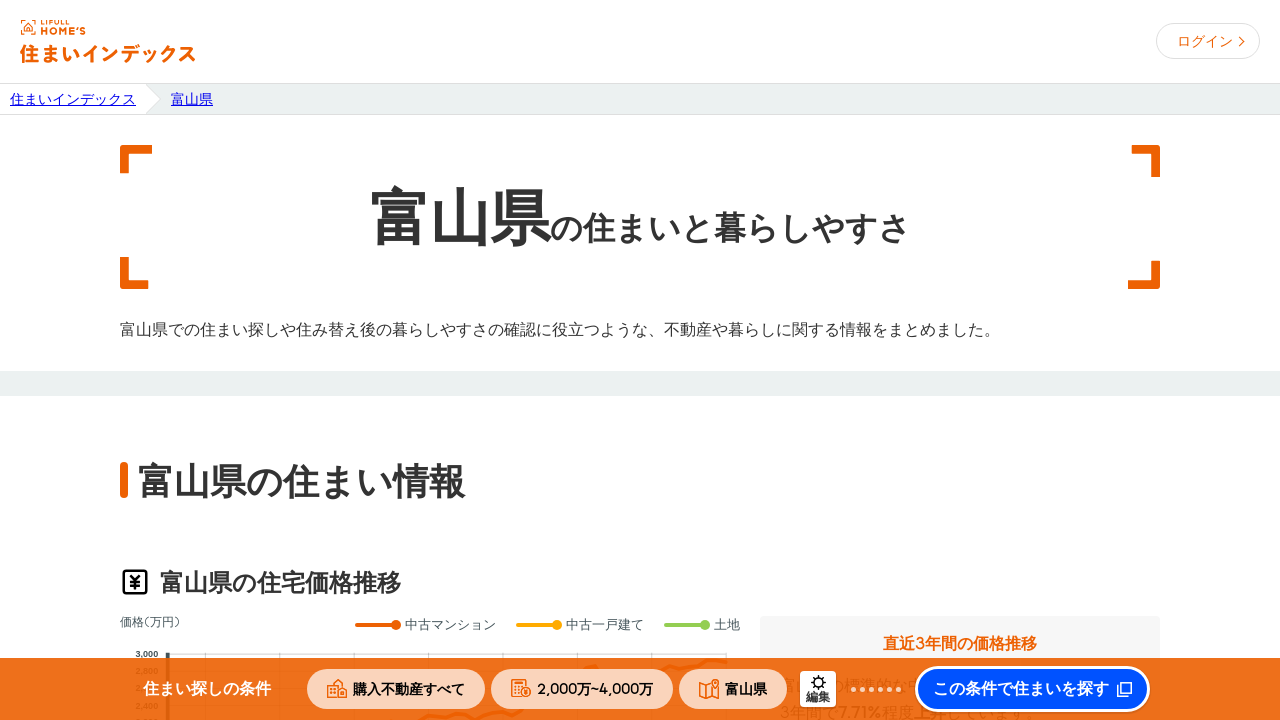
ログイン (1205, 41)
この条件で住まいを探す (1021, 689)
